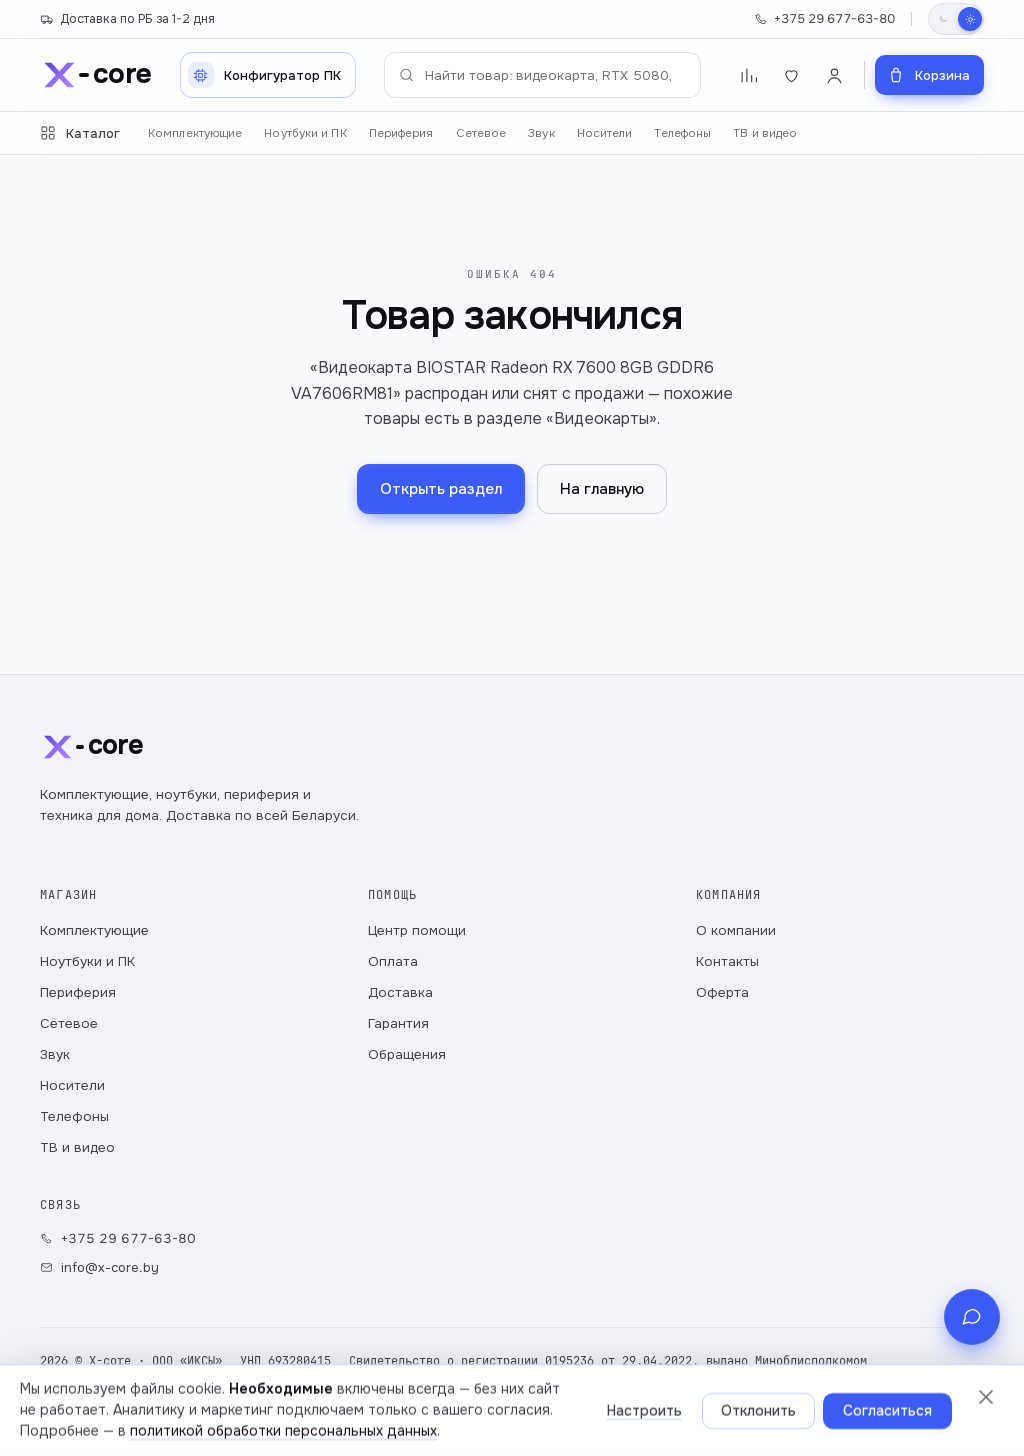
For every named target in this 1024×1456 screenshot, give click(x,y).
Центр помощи (417, 930)
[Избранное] (791, 75)
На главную (602, 489)
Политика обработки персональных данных (173, 1416)
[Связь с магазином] (972, 1400)
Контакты (727, 961)
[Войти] (834, 75)
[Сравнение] (748, 75)
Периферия (401, 133)
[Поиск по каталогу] (542, 75)
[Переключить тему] (956, 19)
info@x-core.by (99, 1267)
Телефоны (682, 133)
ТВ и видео (765, 133)
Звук (541, 133)
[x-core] (96, 75)
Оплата (393, 961)
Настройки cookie (517, 1416)
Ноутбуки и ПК (305, 133)
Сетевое (481, 133)
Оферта (722, 992)
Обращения (407, 1054)
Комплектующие (195, 133)
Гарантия (398, 1023)
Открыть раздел (441, 489)
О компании (736, 930)
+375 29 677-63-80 (824, 19)
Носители (605, 133)
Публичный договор (383, 1416)
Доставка (400, 992)
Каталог (80, 133)
